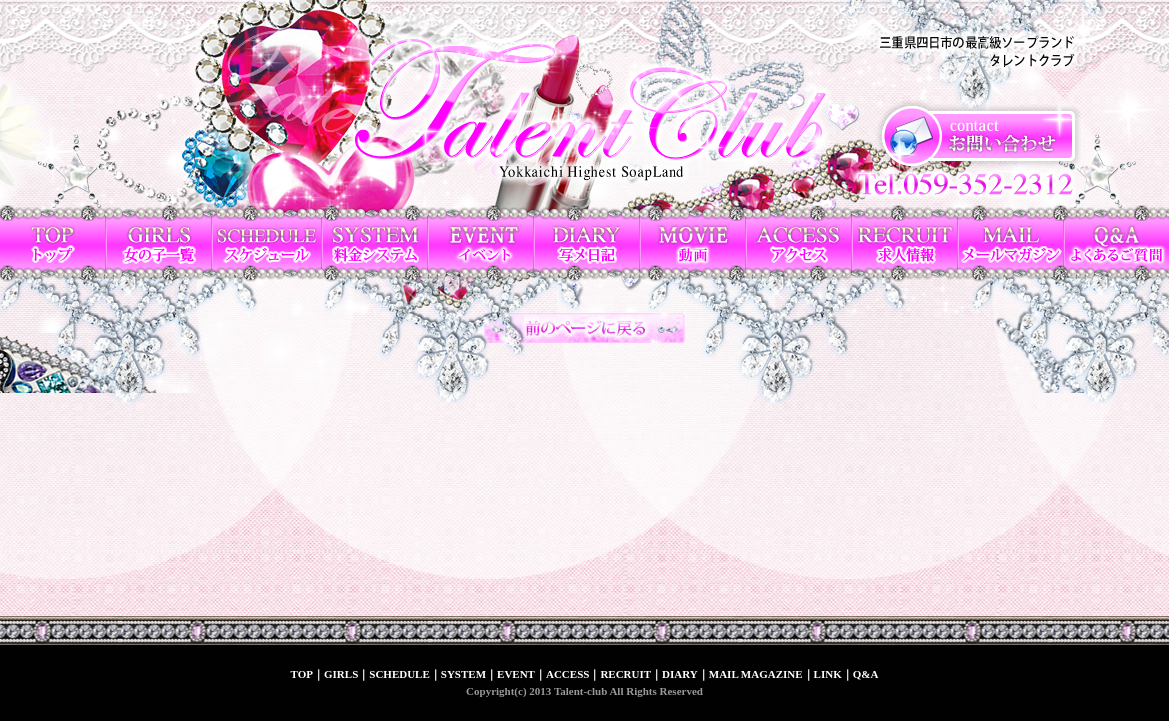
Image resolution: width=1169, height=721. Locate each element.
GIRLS (341, 674)
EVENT (516, 674)
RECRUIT (625, 674)
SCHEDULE (399, 674)
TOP (302, 674)
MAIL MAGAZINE (756, 674)
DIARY (680, 674)
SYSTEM (463, 674)
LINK (828, 674)
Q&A (866, 674)
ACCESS (567, 674)
